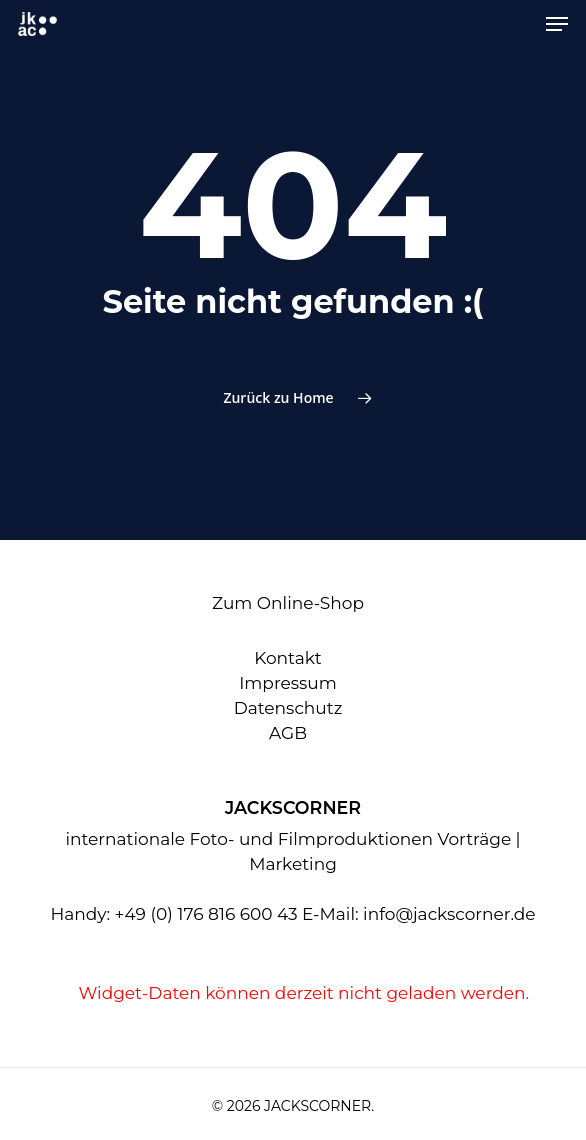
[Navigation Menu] (557, 24)
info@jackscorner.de (449, 914)
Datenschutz (288, 708)
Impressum (288, 683)
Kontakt (288, 658)
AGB (288, 733)
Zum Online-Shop (288, 603)
